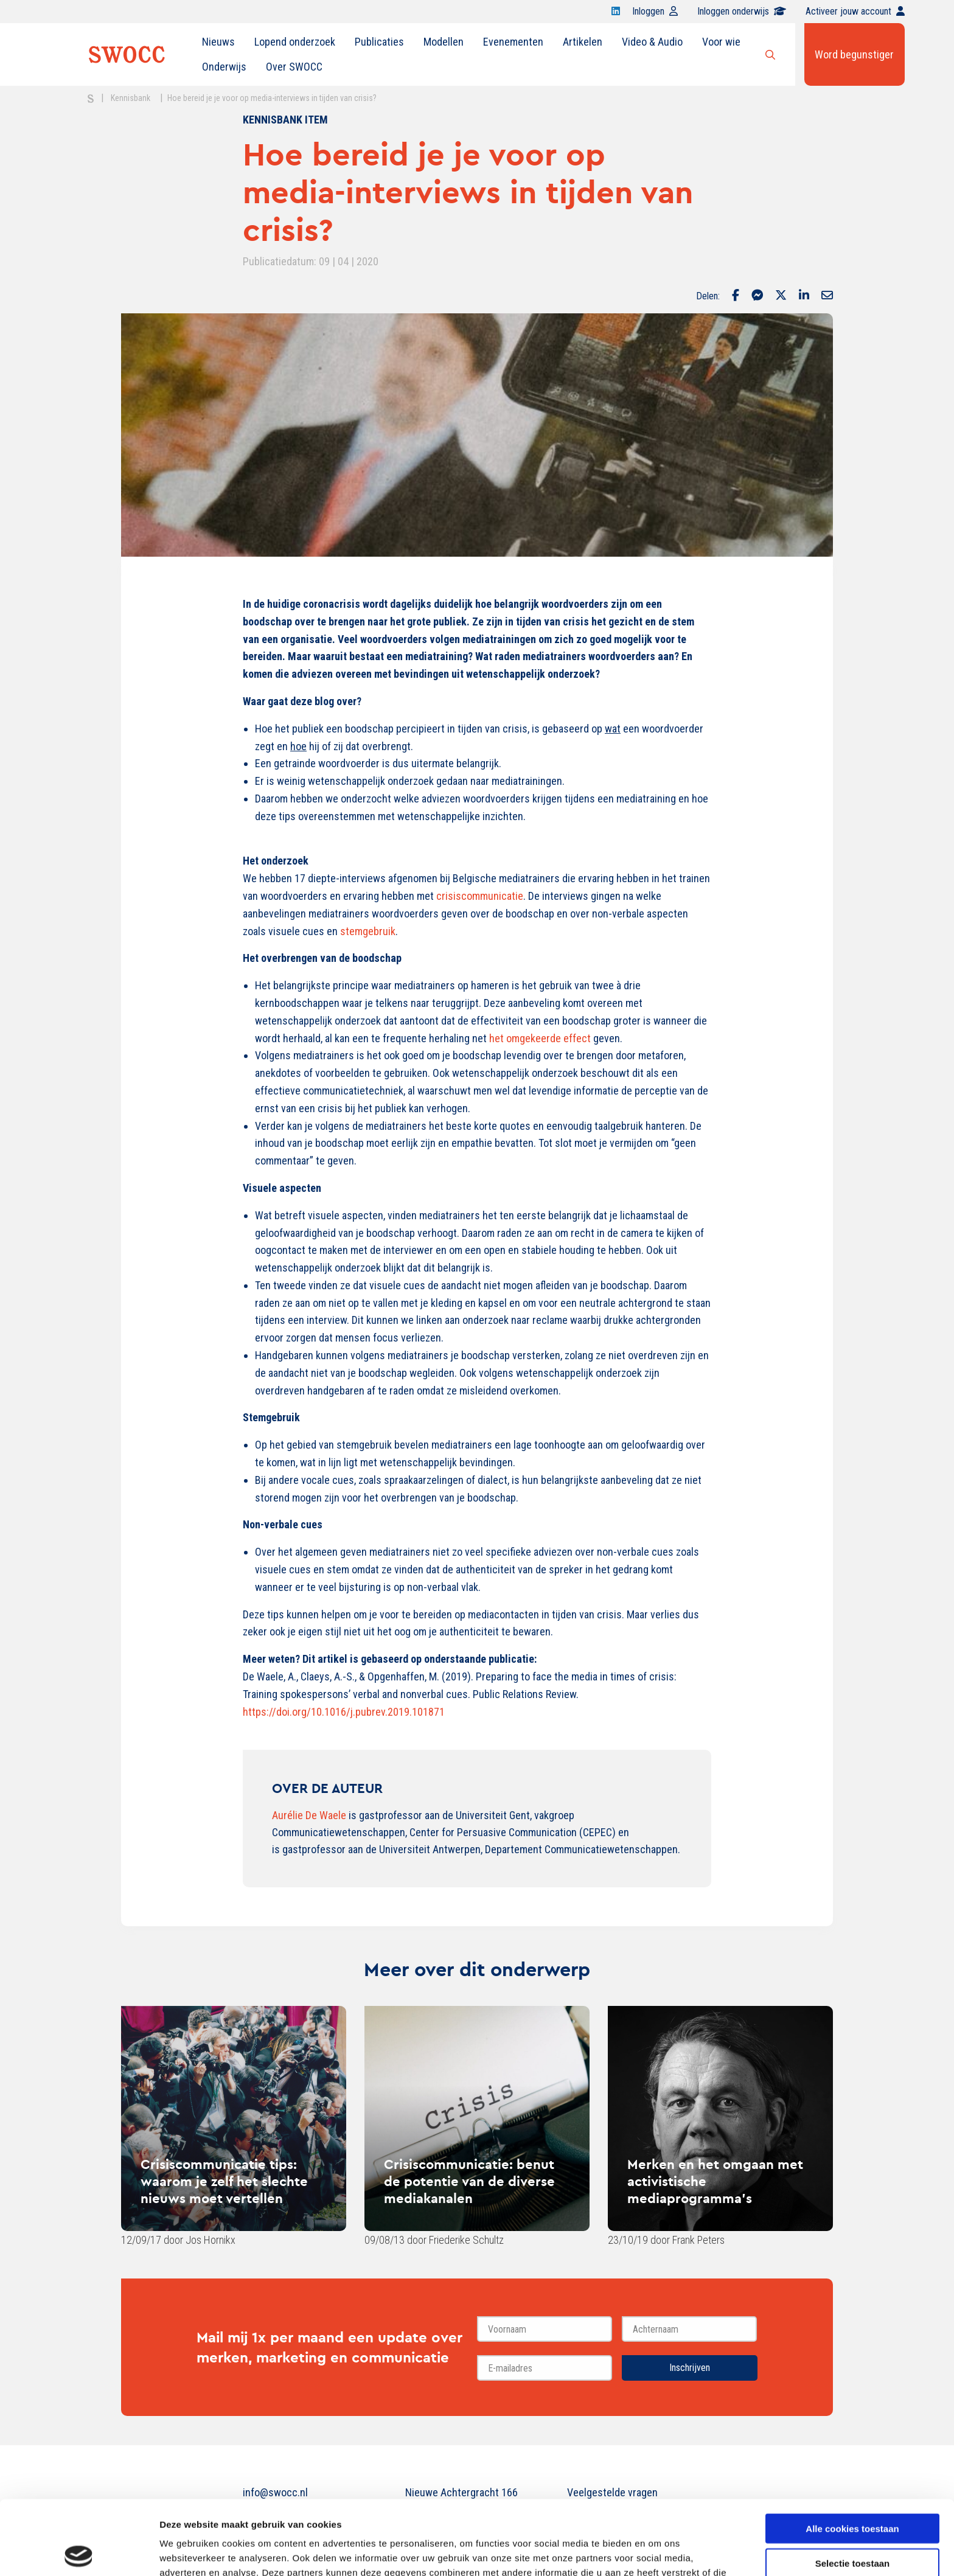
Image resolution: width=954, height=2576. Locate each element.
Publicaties (379, 41)
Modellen (443, 41)
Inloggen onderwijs (741, 11)
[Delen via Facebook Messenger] (757, 296)
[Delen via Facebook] (735, 296)
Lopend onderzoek (294, 41)
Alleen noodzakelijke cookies (852, 2523)
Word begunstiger (854, 54)
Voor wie (721, 41)
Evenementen (513, 41)
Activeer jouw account (855, 11)
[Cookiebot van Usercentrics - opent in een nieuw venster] (79, 2552)
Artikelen (582, 41)
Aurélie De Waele (309, 1815)
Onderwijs (224, 66)
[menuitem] (218, 42)
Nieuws (218, 41)
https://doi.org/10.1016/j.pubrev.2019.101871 (344, 1711)
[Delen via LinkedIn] (804, 296)
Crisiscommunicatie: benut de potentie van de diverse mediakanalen (469, 2181)
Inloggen (655, 11)
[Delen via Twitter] (781, 296)
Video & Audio (652, 41)
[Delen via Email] (827, 296)
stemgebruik (367, 931)
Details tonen (657, 2552)
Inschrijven (689, 2367)
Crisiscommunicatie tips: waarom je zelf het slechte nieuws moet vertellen (224, 2181)
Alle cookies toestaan (852, 2454)
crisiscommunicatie (479, 895)
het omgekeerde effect (540, 1038)
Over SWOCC (294, 66)
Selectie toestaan (852, 2489)
